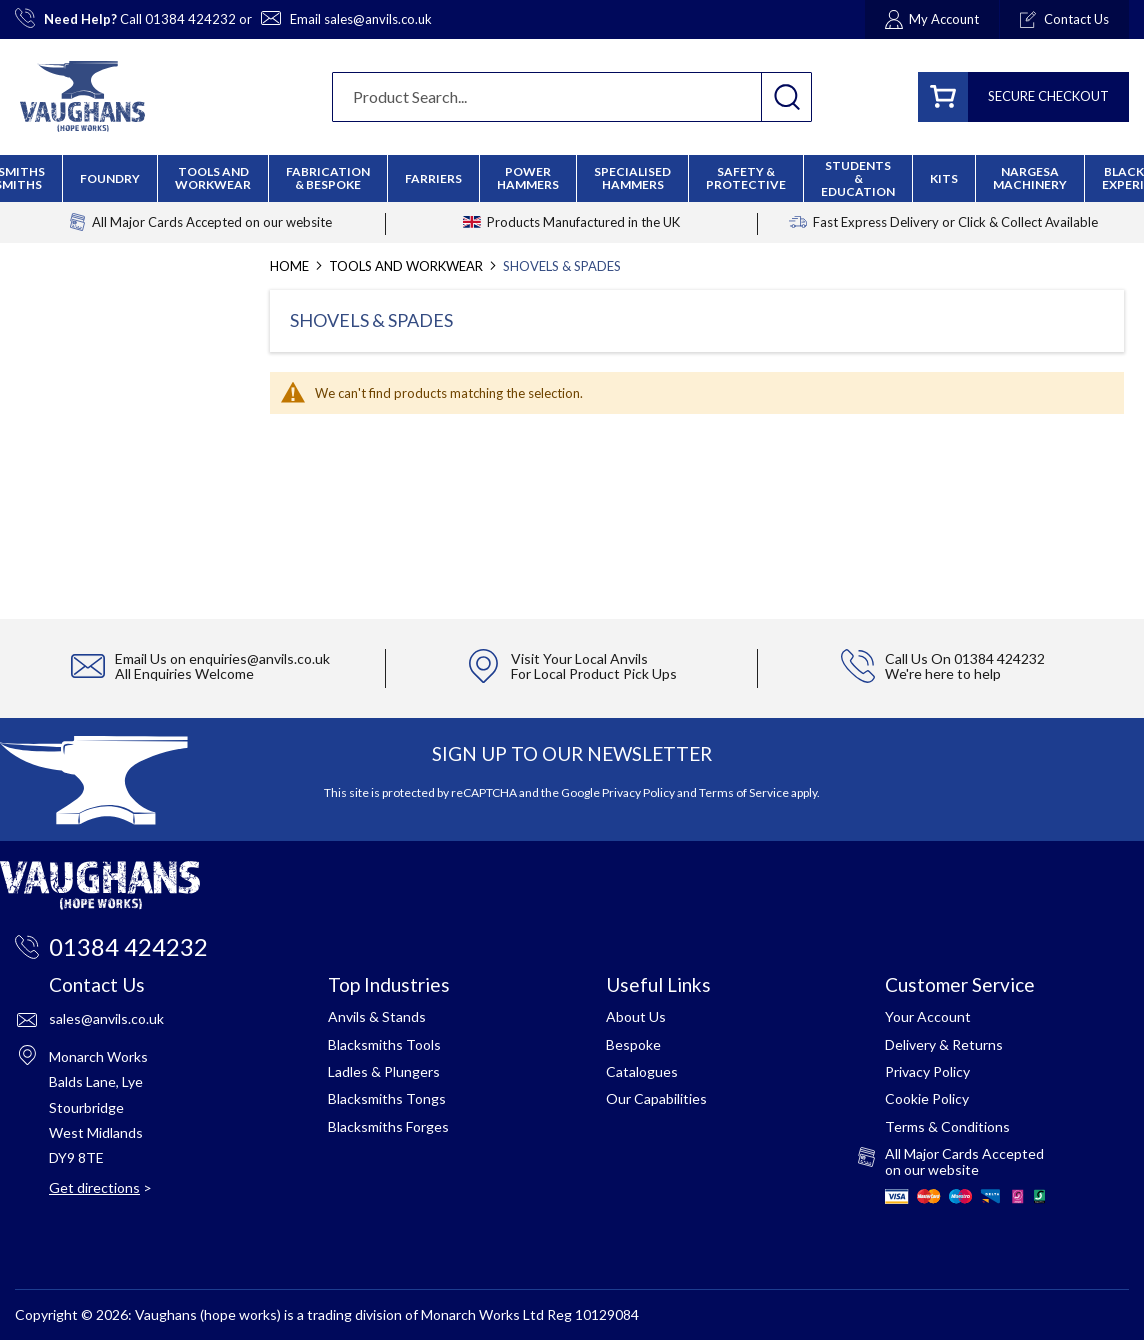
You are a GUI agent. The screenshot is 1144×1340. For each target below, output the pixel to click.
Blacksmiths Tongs (387, 1098)
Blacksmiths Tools (384, 1044)
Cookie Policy (927, 1098)
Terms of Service (744, 792)
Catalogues (642, 1071)
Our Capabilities (656, 1098)
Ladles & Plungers (384, 1071)
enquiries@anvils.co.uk (259, 658)
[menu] (572, 178)
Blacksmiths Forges (388, 1126)
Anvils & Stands (377, 1016)
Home (291, 266)
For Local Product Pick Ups (594, 673)
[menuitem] (328, 178)
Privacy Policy (638, 792)
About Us (636, 1016)
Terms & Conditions (947, 1126)
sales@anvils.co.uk (378, 19)
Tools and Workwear (407, 266)
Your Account (928, 1016)
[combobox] (572, 97)
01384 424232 (190, 19)
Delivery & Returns (944, 1044)
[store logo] (82, 96)
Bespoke (633, 1044)
